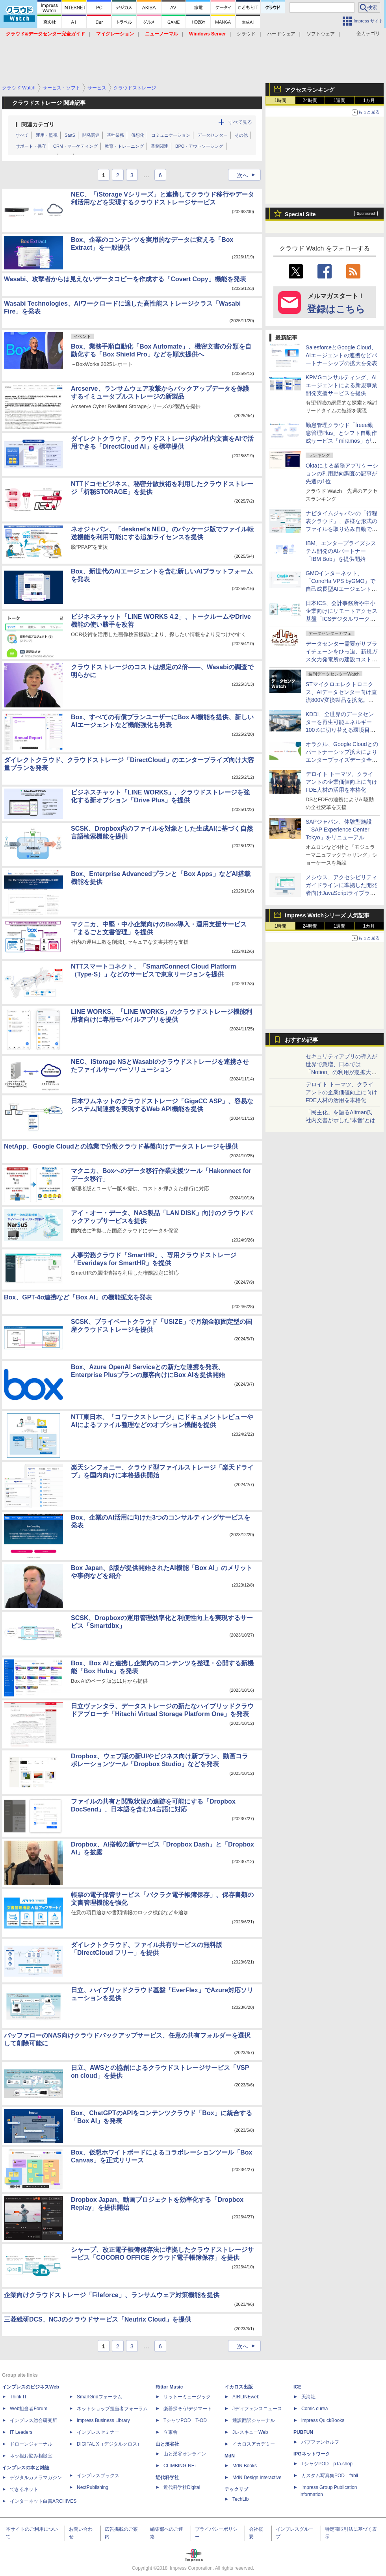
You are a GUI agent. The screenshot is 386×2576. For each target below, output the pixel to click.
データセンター (212, 135)
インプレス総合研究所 (33, 2420)
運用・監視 (47, 135)
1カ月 (369, 100)
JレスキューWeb (250, 2432)
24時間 (309, 100)
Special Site (300, 214)
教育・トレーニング (124, 146)
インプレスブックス (98, 2475)
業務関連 (159, 146)
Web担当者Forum (28, 2408)
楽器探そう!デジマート (187, 2408)
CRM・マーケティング (75, 146)
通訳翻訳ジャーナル (253, 2420)
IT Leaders (21, 2432)
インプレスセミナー (98, 2432)
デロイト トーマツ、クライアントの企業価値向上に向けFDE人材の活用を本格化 (341, 782)
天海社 (308, 2397)
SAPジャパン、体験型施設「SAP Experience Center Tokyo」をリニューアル (339, 829)
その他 (241, 135)
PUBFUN (303, 2432)
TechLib (240, 2499)
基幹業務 (115, 135)
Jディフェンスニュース (257, 2408)
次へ (248, 175)
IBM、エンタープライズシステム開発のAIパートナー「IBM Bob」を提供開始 (341, 551)
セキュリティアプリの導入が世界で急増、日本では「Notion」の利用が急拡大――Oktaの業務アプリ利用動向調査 (342, 1072)
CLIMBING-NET (180, 2465)
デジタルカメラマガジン (36, 2477)
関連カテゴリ (37, 124)
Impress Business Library (103, 2420)
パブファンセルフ (320, 2442)
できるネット (24, 2489)
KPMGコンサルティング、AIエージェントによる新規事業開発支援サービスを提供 (341, 385)
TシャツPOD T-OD (185, 2420)
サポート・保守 (31, 146)
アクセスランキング (309, 90)
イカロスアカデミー (253, 2444)
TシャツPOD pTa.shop (327, 2464)
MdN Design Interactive (257, 2477)
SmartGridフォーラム (99, 2397)
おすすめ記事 (301, 1040)
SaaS (70, 135)
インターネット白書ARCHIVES (43, 2501)
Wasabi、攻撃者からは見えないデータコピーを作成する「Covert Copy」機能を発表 (125, 279)
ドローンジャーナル (31, 2444)
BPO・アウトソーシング (199, 146)
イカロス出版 (239, 2387)
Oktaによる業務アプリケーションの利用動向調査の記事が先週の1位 (342, 473)
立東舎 (170, 2432)
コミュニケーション (170, 135)
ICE (297, 2387)
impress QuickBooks (322, 2420)
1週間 (340, 100)
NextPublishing (92, 2487)
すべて (22, 135)
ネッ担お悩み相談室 (31, 2456)
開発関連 (91, 135)
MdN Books (244, 2465)
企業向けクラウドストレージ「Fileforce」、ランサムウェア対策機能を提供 (111, 2295)
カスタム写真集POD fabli (329, 2475)
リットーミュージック (187, 2397)
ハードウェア (281, 34)
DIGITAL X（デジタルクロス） (109, 2444)
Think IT (18, 2397)
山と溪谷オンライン (184, 2454)
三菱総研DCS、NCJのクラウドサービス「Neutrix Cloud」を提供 (97, 2319)
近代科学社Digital (181, 2487)
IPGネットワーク (311, 2454)
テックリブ (236, 2489)
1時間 (281, 100)
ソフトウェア (320, 34)
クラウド (246, 34)
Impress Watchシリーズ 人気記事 (327, 915)
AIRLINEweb (246, 2397)
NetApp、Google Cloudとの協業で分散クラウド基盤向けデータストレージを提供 (121, 1146)
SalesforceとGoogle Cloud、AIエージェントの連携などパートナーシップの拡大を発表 (341, 355)
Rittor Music (169, 2387)
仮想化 (137, 135)
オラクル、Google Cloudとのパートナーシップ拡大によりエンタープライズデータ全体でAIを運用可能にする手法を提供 (342, 760)
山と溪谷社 (167, 2444)
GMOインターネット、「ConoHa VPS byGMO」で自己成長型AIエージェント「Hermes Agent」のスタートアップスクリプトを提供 (340, 589)
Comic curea (314, 2408)
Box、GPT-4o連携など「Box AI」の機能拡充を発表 (78, 1297)
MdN (230, 2456)
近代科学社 (167, 2477)
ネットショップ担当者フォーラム (112, 2408)
